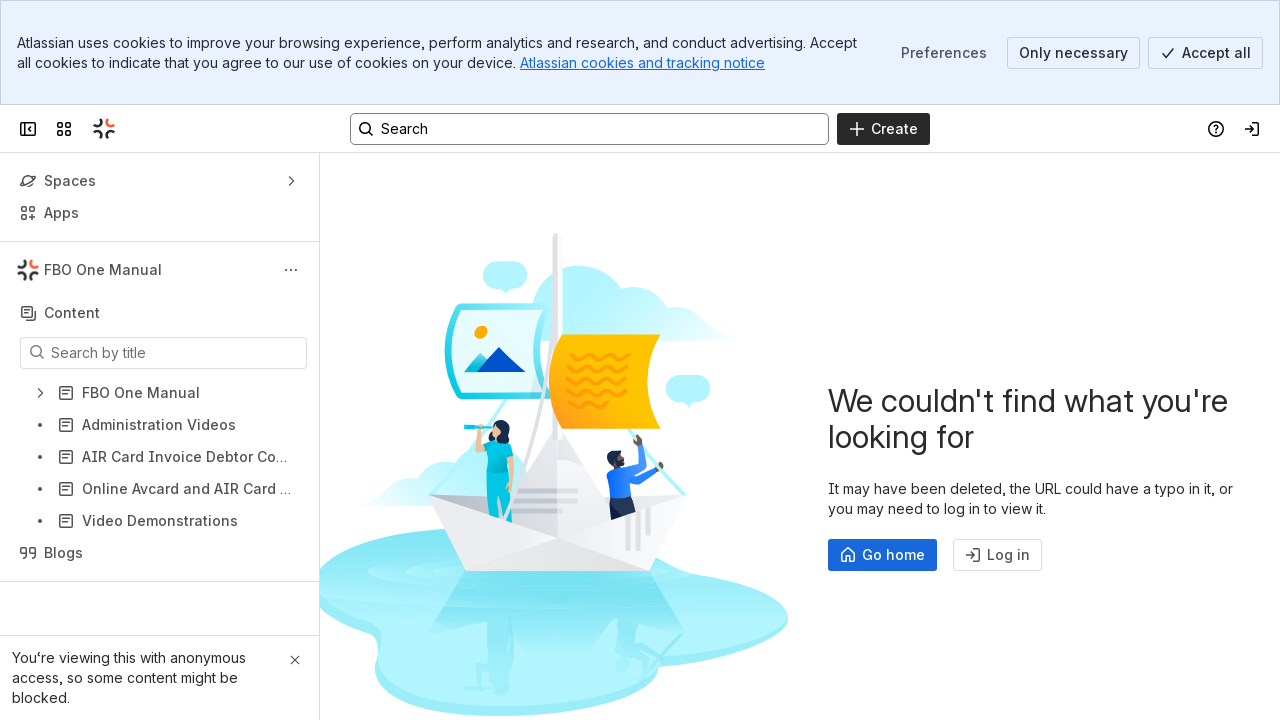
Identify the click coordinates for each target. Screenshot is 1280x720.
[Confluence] (104, 129)
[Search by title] (175, 353)
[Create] (883, 129)
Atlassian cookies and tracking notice (642, 62)
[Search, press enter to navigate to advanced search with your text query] (589, 129)
